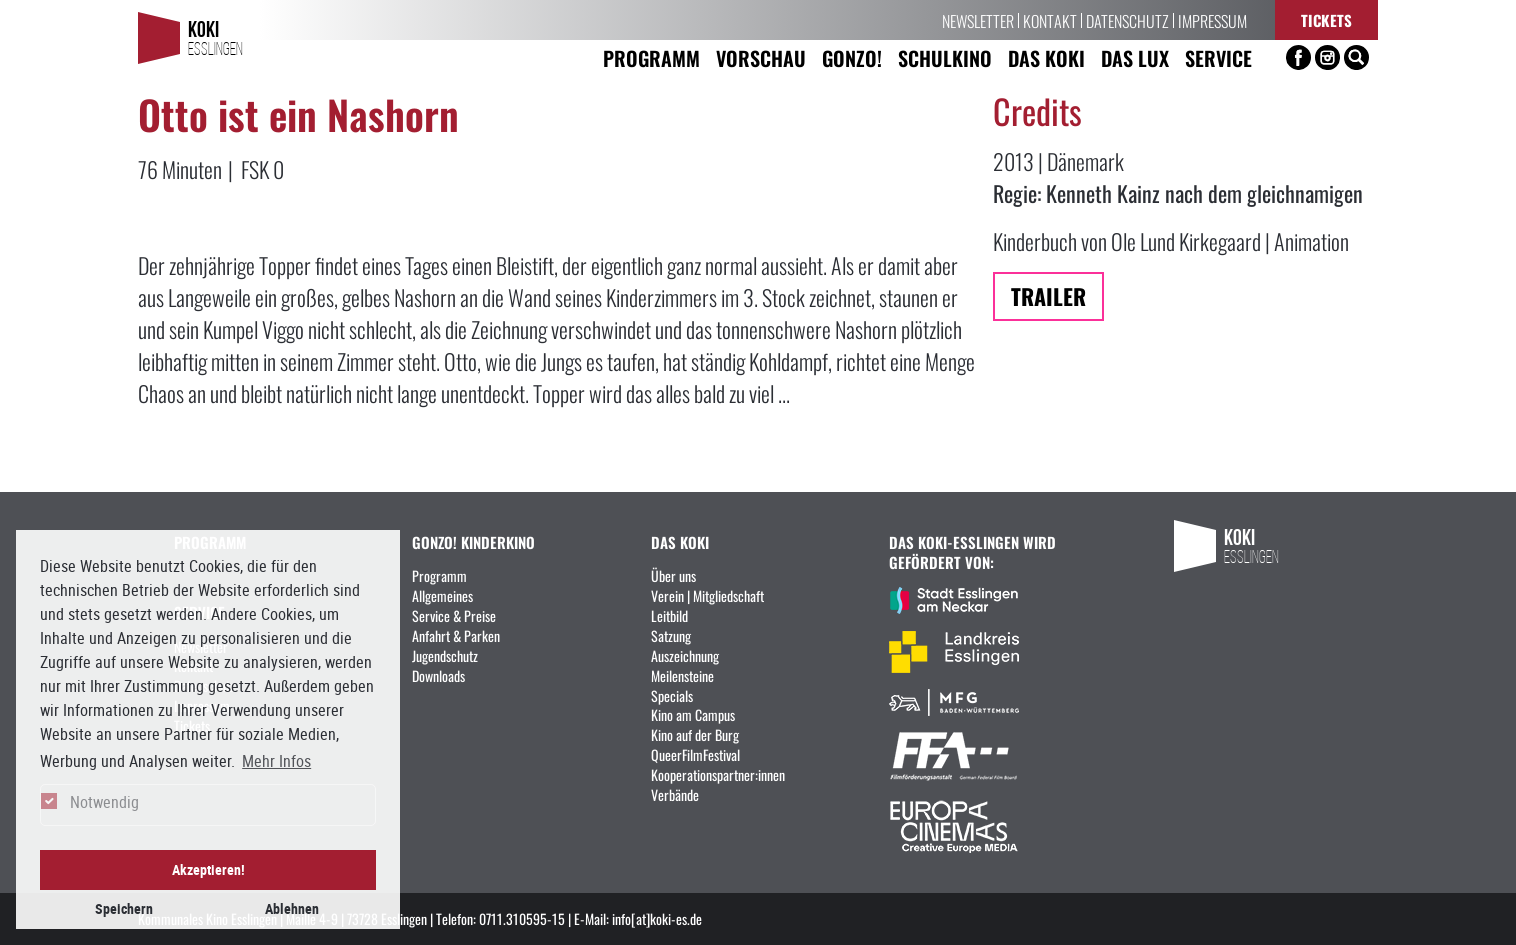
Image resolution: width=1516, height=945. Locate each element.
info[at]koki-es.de (657, 918)
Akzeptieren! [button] (208, 869)
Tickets (1326, 19)
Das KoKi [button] (1046, 57)
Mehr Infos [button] (276, 761)
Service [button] (1218, 57)
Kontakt (1050, 20)
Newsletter (978, 20)
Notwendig (104, 802)
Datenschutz (1127, 20)
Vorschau (761, 57)
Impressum (1212, 20)
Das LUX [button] (1135, 57)
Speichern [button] (124, 908)
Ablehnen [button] (292, 908)
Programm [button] (651, 57)
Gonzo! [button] (852, 57)
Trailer (1048, 295)
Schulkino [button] (945, 57)
